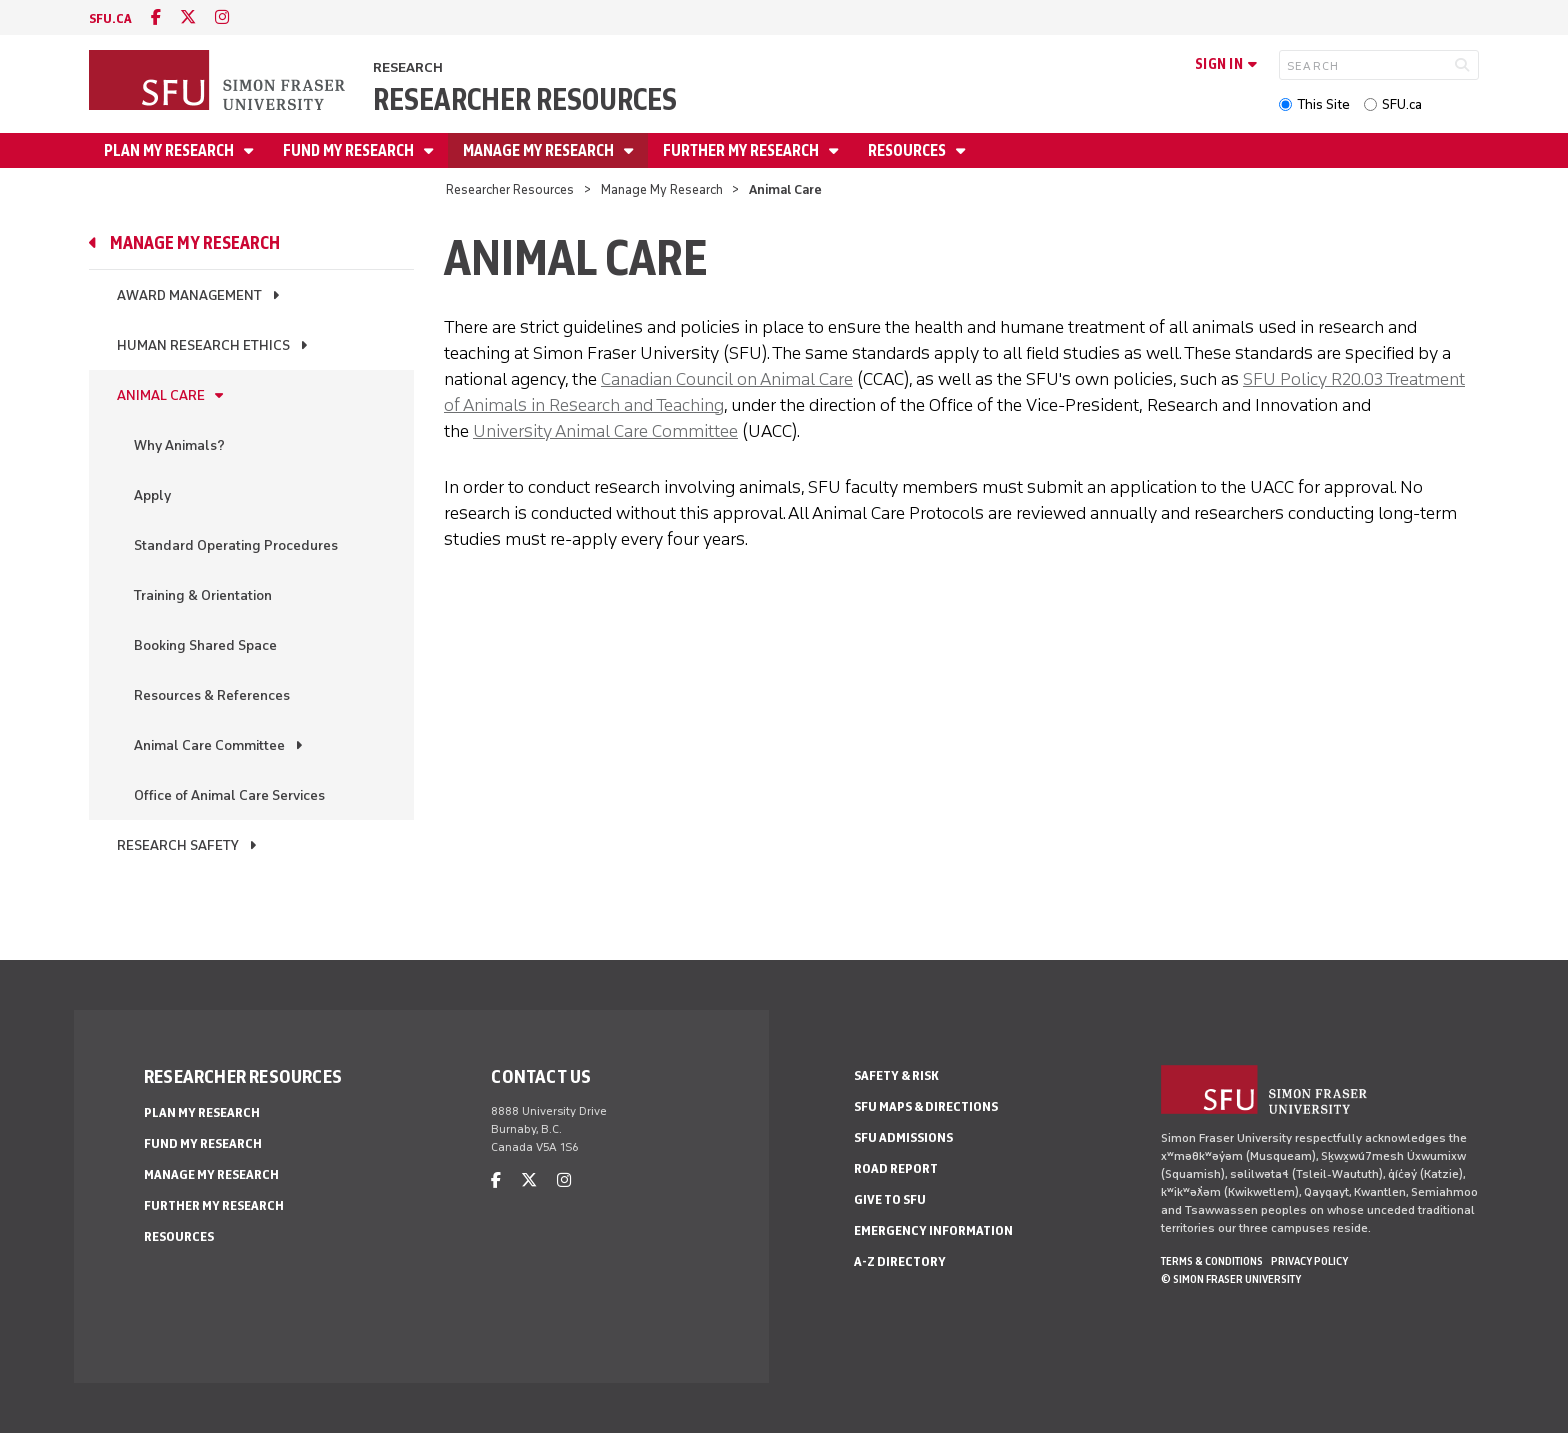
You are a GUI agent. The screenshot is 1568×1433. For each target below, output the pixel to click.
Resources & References (212, 695)
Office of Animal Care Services (229, 795)
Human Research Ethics (203, 345)
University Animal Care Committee (605, 431)
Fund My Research (350, 150)
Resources (908, 150)
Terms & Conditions (1212, 1261)
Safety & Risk (896, 1075)
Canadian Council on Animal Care (727, 379)
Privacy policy (1309, 1261)
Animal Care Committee (209, 745)
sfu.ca (110, 18)
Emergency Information (933, 1230)
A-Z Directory (900, 1261)
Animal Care (161, 395)
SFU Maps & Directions (926, 1106)
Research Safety (178, 845)
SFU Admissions (903, 1137)
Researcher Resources (525, 99)
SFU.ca (1402, 104)
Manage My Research (540, 150)
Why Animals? (179, 445)
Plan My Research (170, 150)
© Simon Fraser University (1231, 1279)
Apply (152, 495)
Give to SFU (890, 1199)
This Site (1323, 104)
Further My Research (742, 150)
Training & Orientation (203, 595)
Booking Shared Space (205, 645)
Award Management (189, 295)
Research (408, 67)
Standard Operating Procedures (236, 545)
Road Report (896, 1168)
